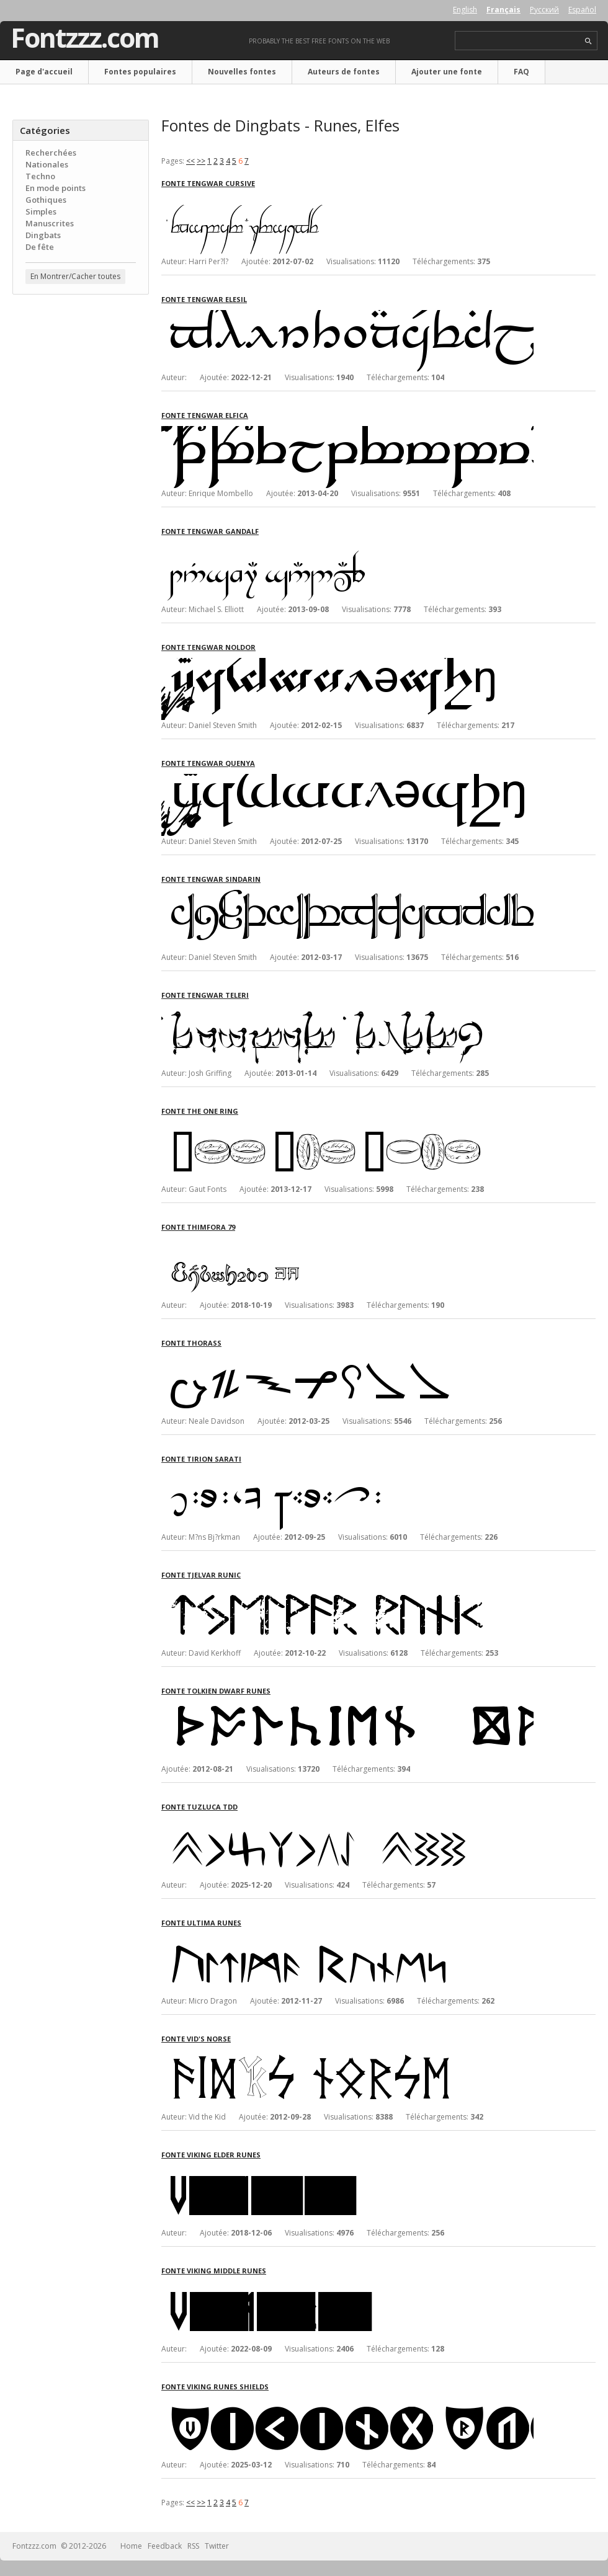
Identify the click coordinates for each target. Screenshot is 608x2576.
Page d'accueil (44, 71)
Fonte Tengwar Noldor (208, 647)
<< (190, 161)
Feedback (165, 2546)
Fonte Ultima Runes (201, 1922)
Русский (544, 9)
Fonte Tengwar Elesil (204, 299)
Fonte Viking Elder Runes (211, 2154)
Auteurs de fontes (344, 71)
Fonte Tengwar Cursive (208, 183)
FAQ (521, 71)
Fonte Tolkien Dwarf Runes (215, 1690)
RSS (193, 2546)
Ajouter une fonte (446, 71)
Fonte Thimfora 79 (198, 1227)
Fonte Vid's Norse (196, 2038)
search (588, 41)
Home (131, 2546)
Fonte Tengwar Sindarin (211, 879)
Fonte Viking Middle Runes (213, 2270)
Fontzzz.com (85, 38)
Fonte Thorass (191, 1343)
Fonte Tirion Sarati (201, 1458)
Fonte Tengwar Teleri (205, 995)
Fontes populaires (140, 71)
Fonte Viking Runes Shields (215, 2386)
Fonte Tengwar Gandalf (210, 531)
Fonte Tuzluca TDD (199, 1806)
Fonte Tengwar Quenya (208, 763)
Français (503, 9)
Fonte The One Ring (199, 1111)
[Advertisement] (80, 379)
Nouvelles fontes (242, 71)
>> (201, 161)
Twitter (217, 2546)
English (465, 9)
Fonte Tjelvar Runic (201, 1574)
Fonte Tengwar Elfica (204, 415)
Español (582, 9)
